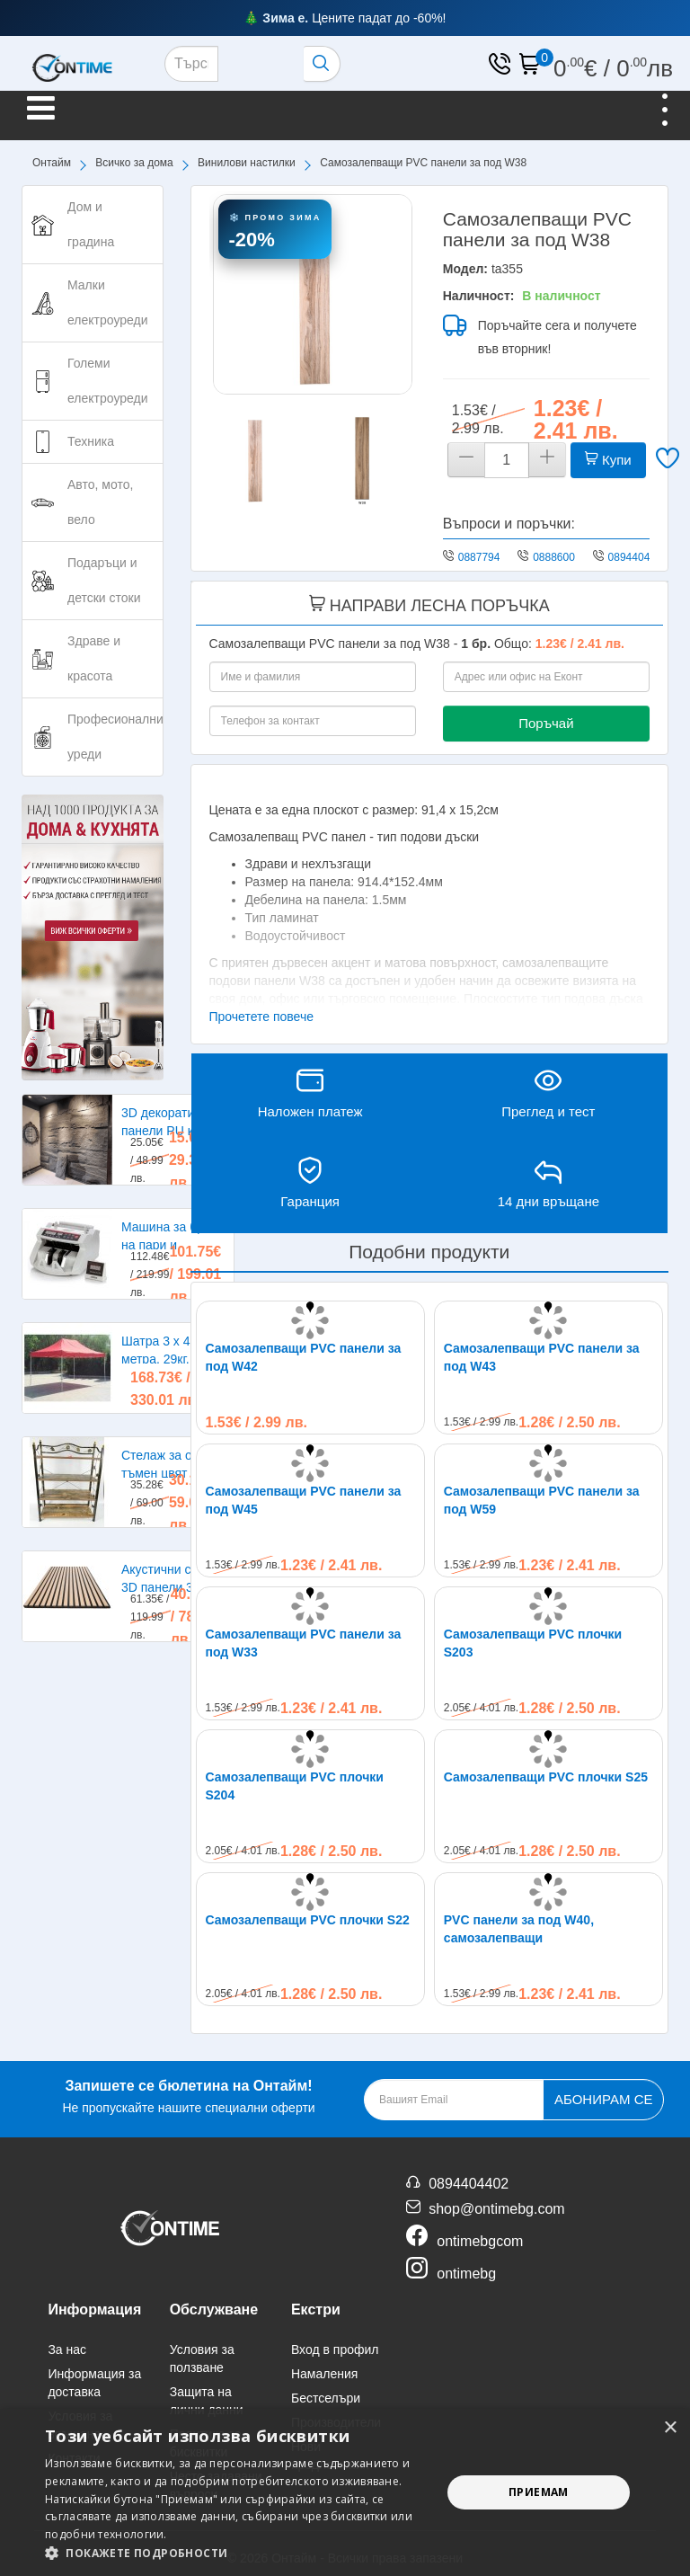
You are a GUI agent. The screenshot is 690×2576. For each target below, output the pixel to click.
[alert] (345, 2492)
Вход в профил (335, 2349)
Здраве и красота (93, 658)
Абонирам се (603, 2099)
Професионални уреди (115, 736)
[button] (237, 2553)
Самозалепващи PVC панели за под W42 (304, 1357)
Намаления (324, 2374)
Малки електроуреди (107, 302)
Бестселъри (325, 2398)
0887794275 (488, 557)
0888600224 (563, 557)
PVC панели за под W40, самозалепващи (519, 1929)
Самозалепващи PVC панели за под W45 (304, 1500)
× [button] (670, 2428)
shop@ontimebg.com (496, 2208)
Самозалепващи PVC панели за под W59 (542, 1500)
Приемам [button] (539, 2492)
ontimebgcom (480, 2241)
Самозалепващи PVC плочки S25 (546, 1777)
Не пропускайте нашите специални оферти (188, 2094)
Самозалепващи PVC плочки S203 (533, 1643)
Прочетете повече (261, 1016)
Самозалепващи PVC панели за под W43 (542, 1357)
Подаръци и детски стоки (104, 580)
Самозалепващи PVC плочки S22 (308, 1920)
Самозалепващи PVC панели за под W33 (304, 1643)
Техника (90, 441)
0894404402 (638, 557)
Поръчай (545, 723)
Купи (608, 459)
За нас (67, 2349)
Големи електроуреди (107, 380)
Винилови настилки (247, 162)
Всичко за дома (133, 162)
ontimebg (466, 2273)
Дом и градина (90, 224)
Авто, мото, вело (100, 502)
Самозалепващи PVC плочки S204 (295, 1786)
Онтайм (51, 162)
